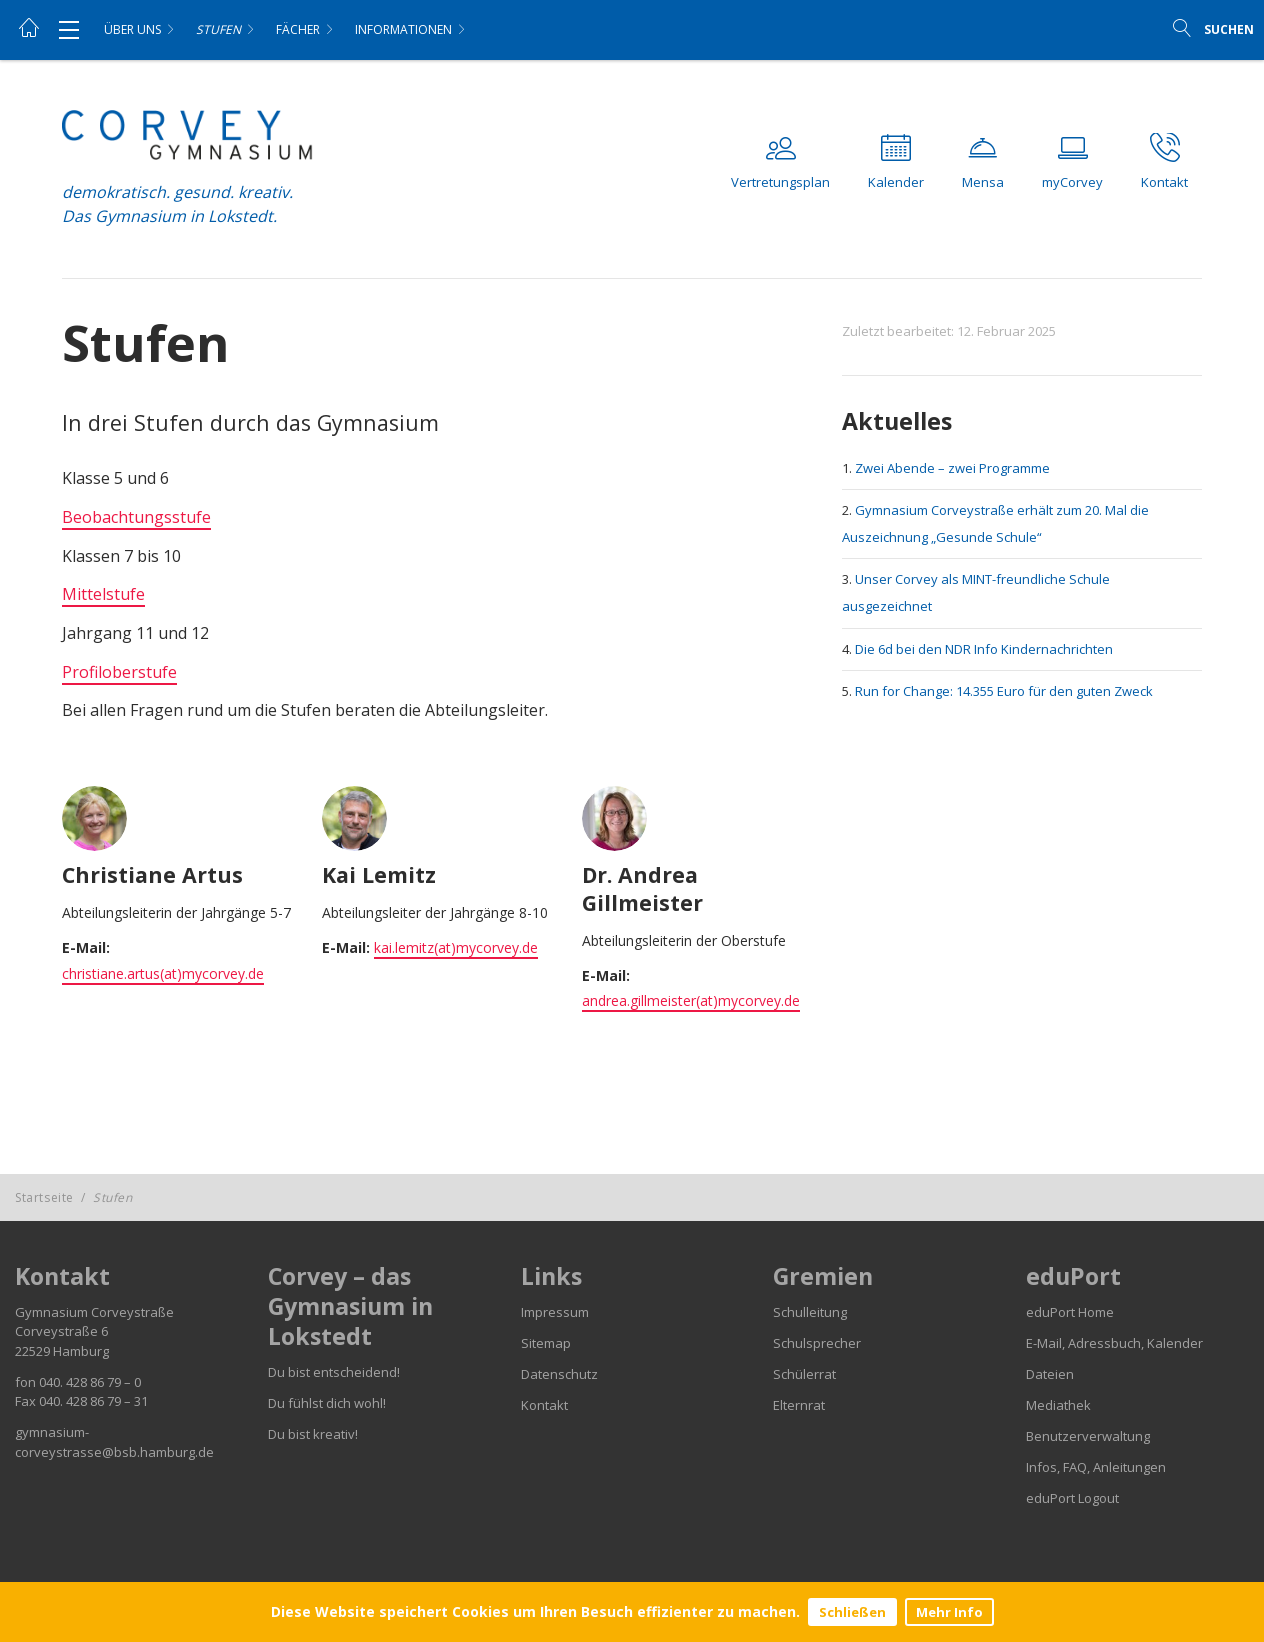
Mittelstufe (103, 594)
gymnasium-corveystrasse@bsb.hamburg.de (114, 1442)
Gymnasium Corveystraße (94, 1312)
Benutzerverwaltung (1088, 1436)
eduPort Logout (1072, 1498)
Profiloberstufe (119, 672)
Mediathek (1058, 1405)
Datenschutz (559, 1374)
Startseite (44, 1197)
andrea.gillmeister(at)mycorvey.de (691, 1000)
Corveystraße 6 (61, 1331)
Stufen (218, 29)
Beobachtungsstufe (136, 517)
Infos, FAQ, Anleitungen (1096, 1467)
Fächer (298, 29)
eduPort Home (1070, 1312)
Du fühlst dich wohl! (327, 1403)
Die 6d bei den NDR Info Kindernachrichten (984, 649)
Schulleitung (810, 1312)
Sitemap (546, 1343)
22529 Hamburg (62, 1351)
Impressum (555, 1312)
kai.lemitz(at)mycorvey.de (456, 947)
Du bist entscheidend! (334, 1372)
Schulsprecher (817, 1343)
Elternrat (799, 1405)
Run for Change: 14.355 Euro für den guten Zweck (1004, 691)
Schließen (852, 1612)
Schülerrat (804, 1374)
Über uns (132, 29)
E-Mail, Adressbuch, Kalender (1114, 1343)
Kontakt (544, 1405)
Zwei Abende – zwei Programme (952, 468)
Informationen (403, 29)
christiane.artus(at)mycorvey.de (163, 973)
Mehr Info (949, 1612)
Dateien (1050, 1374)
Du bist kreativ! (313, 1434)
